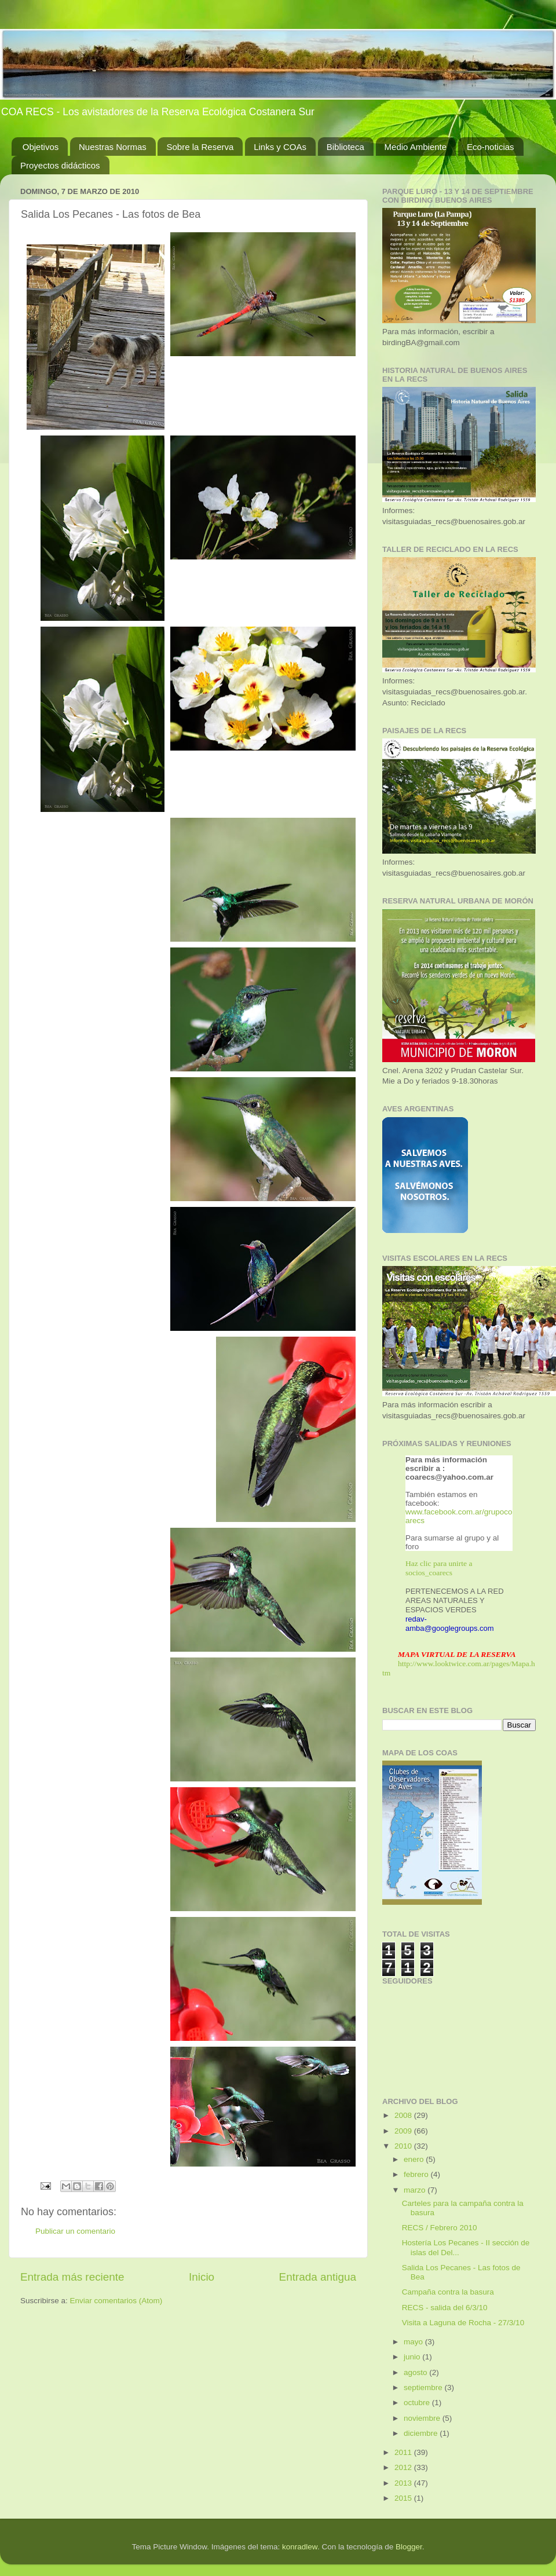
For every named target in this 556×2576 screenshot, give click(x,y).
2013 (404, 2483)
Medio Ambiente (416, 147)
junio (413, 2356)
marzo (415, 2190)
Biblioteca (345, 147)
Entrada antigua (317, 2277)
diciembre (422, 2433)
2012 (404, 2467)
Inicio (201, 2277)
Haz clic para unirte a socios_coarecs (438, 1568)
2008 (404, 2115)
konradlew (299, 2546)
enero (415, 2159)
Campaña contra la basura (448, 2292)
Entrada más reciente (72, 2277)
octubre (418, 2402)
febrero (417, 2174)
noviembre (423, 2418)
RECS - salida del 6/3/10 (445, 2307)
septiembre (424, 2387)
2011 (404, 2452)
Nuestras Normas (113, 147)
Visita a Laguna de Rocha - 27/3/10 (463, 2322)
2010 (404, 2146)
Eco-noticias (490, 147)
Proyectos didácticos (60, 165)
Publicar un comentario (75, 2231)
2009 (404, 2131)
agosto (416, 2372)
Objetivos (41, 147)
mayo (414, 2341)
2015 (404, 2498)
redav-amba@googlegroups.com (449, 1624)
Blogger (409, 2546)
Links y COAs (280, 147)
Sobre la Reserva (199, 147)
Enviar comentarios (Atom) (116, 2300)
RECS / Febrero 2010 (439, 2227)
